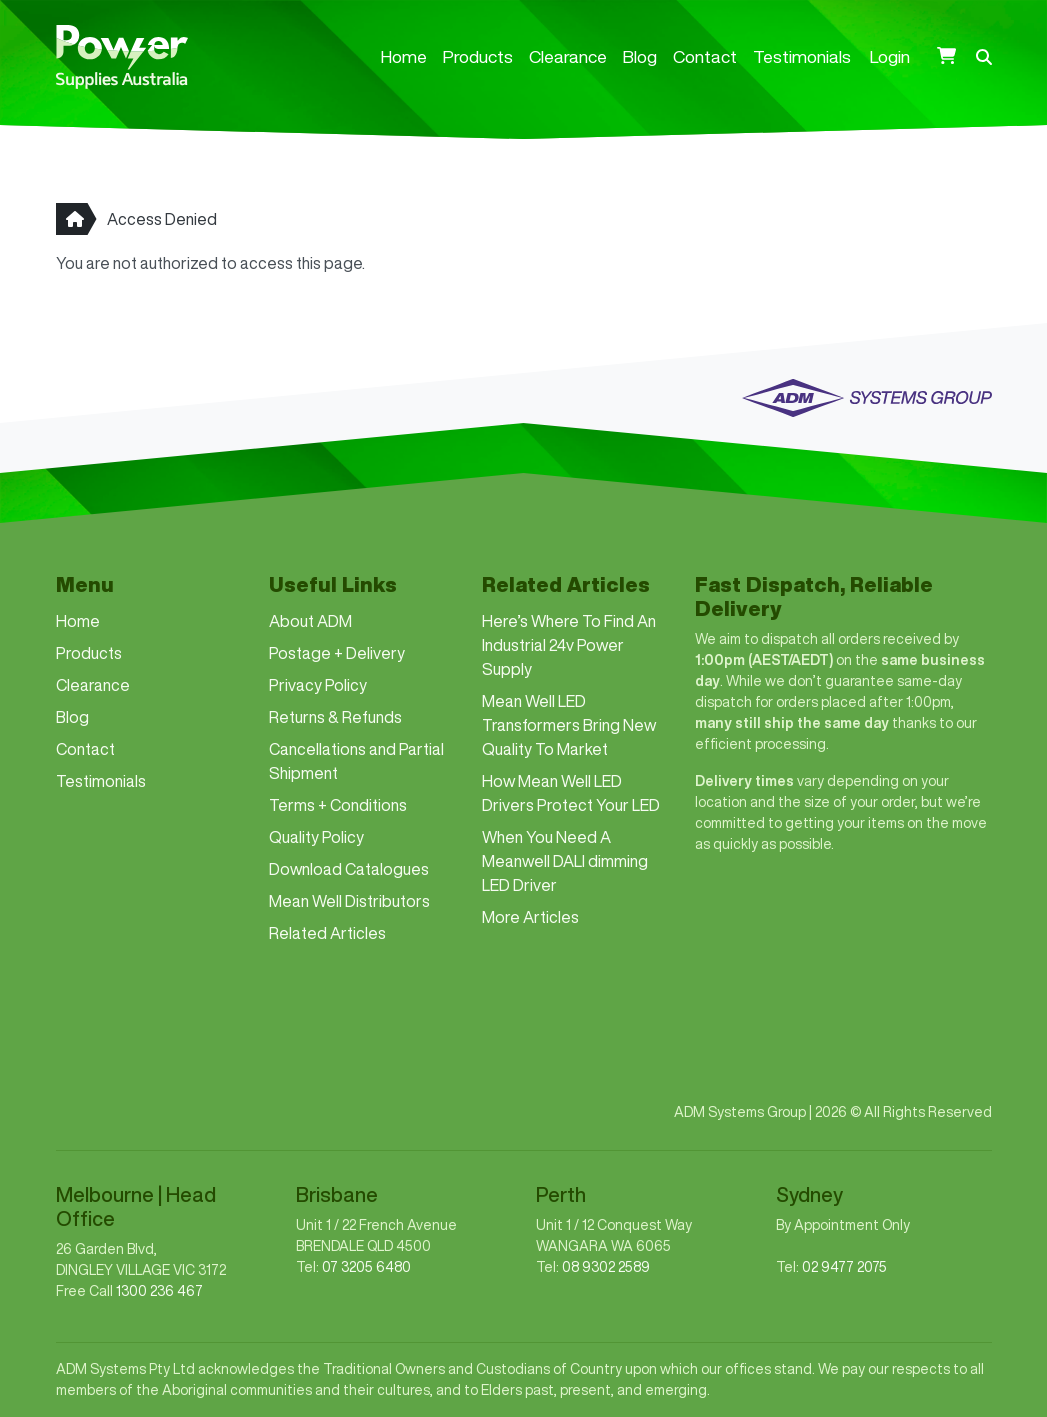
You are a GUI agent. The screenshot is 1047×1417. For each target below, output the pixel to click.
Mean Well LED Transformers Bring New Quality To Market (569, 725)
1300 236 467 (159, 1291)
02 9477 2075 (844, 1267)
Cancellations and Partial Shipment (356, 761)
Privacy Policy (318, 685)
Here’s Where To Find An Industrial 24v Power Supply (569, 645)
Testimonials (802, 56)
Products (478, 56)
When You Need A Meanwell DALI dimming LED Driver (565, 861)
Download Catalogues (349, 869)
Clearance (568, 56)
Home (404, 56)
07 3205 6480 (366, 1267)
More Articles (530, 917)
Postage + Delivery (337, 653)
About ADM (310, 621)
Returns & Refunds (335, 717)
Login (890, 56)
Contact (705, 56)
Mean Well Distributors (349, 901)
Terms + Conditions (338, 805)
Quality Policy (316, 837)
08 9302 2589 (606, 1267)
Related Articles (327, 933)
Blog (640, 56)
